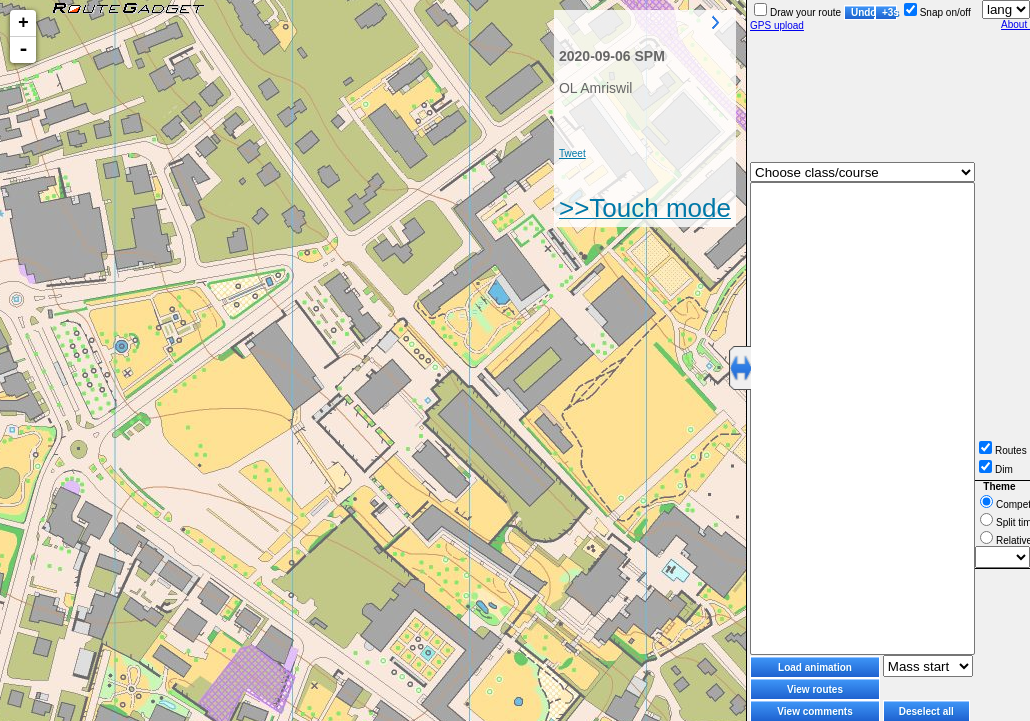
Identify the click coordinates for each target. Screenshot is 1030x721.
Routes (1003, 450)
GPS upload (777, 25)
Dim (996, 469)
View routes (815, 689)
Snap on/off (937, 12)
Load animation (815, 667)
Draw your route (797, 12)
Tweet (572, 153)
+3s (889, 12)
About (1015, 24)
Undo (863, 12)
